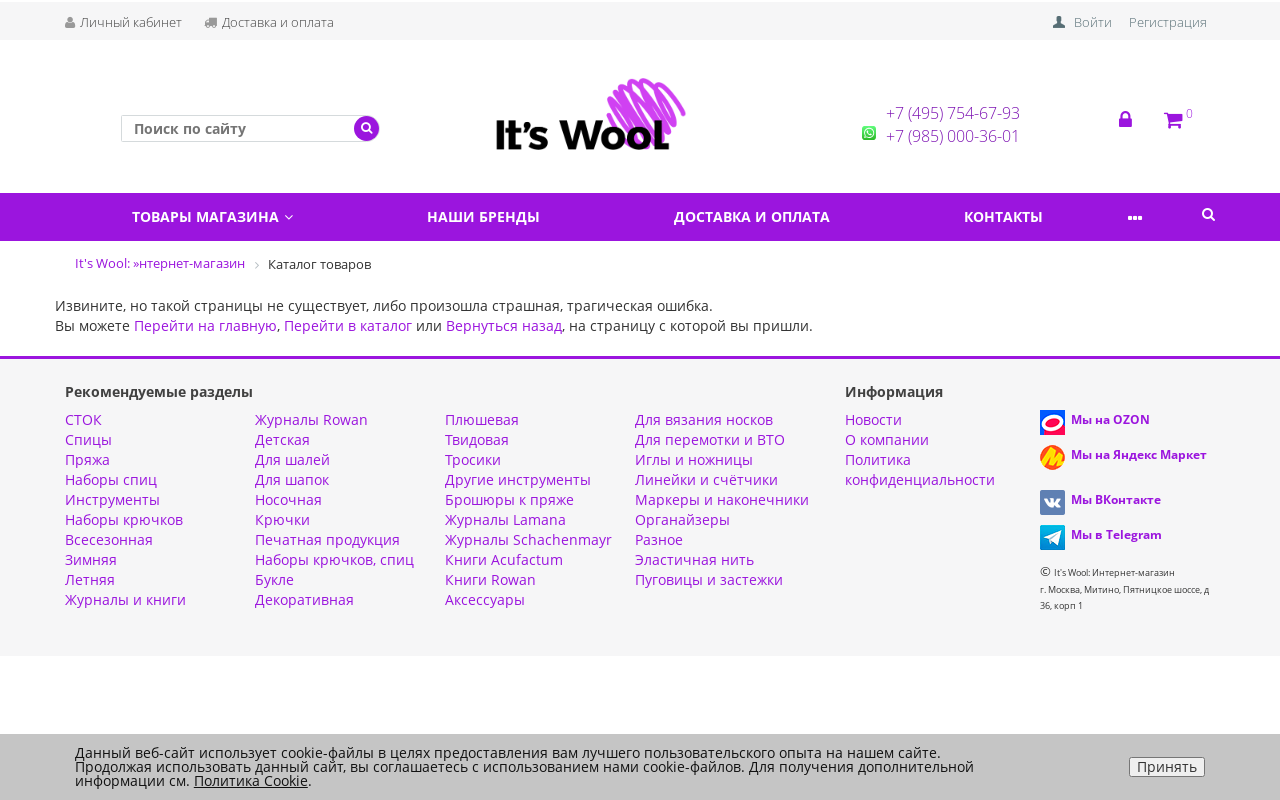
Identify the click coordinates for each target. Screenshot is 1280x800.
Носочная (288, 499)
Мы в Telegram (1116, 534)
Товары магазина (219, 216)
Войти (1093, 22)
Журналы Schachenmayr (528, 539)
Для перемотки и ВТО (710, 439)
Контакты (1049, 216)
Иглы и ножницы (694, 459)
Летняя (90, 579)
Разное (659, 539)
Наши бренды (503, 216)
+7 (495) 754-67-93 (953, 113)
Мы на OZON (1110, 419)
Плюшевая (482, 419)
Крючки (282, 519)
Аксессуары (485, 599)
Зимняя (91, 559)
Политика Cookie (251, 780)
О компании (887, 439)
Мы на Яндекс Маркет (1139, 454)
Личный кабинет (123, 22)
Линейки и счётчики (706, 479)
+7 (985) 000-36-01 (953, 136)
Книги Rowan (490, 579)
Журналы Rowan (311, 419)
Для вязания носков (704, 419)
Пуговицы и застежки (709, 579)
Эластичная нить (694, 559)
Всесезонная (109, 539)
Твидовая (477, 439)
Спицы (88, 439)
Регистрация (1168, 22)
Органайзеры (682, 519)
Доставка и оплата (269, 22)
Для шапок (292, 479)
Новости (873, 419)
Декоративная (304, 599)
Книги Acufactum (504, 559)
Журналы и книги (125, 599)
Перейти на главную (205, 325)
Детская (282, 439)
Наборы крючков (124, 519)
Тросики (473, 459)
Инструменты (112, 499)
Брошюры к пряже (509, 499)
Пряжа (87, 459)
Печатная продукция (327, 539)
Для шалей (292, 459)
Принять (1167, 766)
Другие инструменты (518, 479)
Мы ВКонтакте (1116, 499)
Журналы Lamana (505, 519)
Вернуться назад (504, 325)
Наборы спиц (111, 479)
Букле (274, 579)
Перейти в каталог (348, 325)
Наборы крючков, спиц (334, 559)
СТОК (83, 419)
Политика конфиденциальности (920, 469)
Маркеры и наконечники (722, 499)
